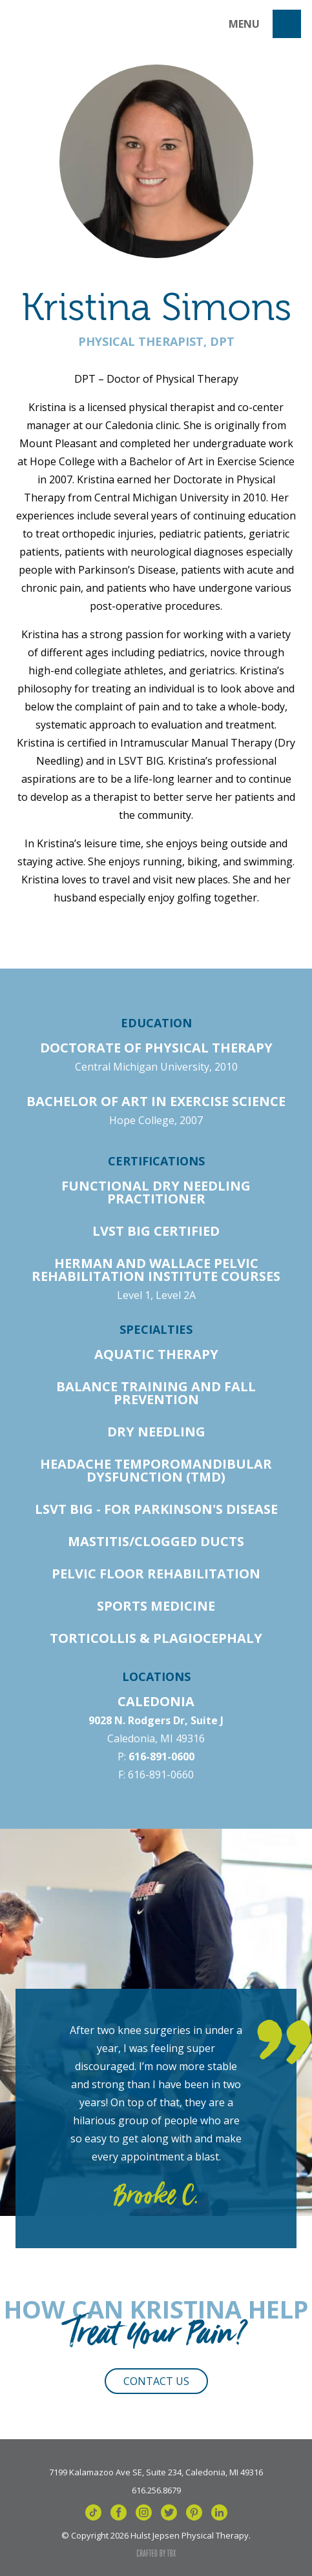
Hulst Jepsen (66, 24)
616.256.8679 (156, 2489)
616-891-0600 (161, 1756)
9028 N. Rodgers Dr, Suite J (156, 1720)
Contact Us (156, 2381)
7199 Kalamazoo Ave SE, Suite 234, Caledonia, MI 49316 (156, 2471)
